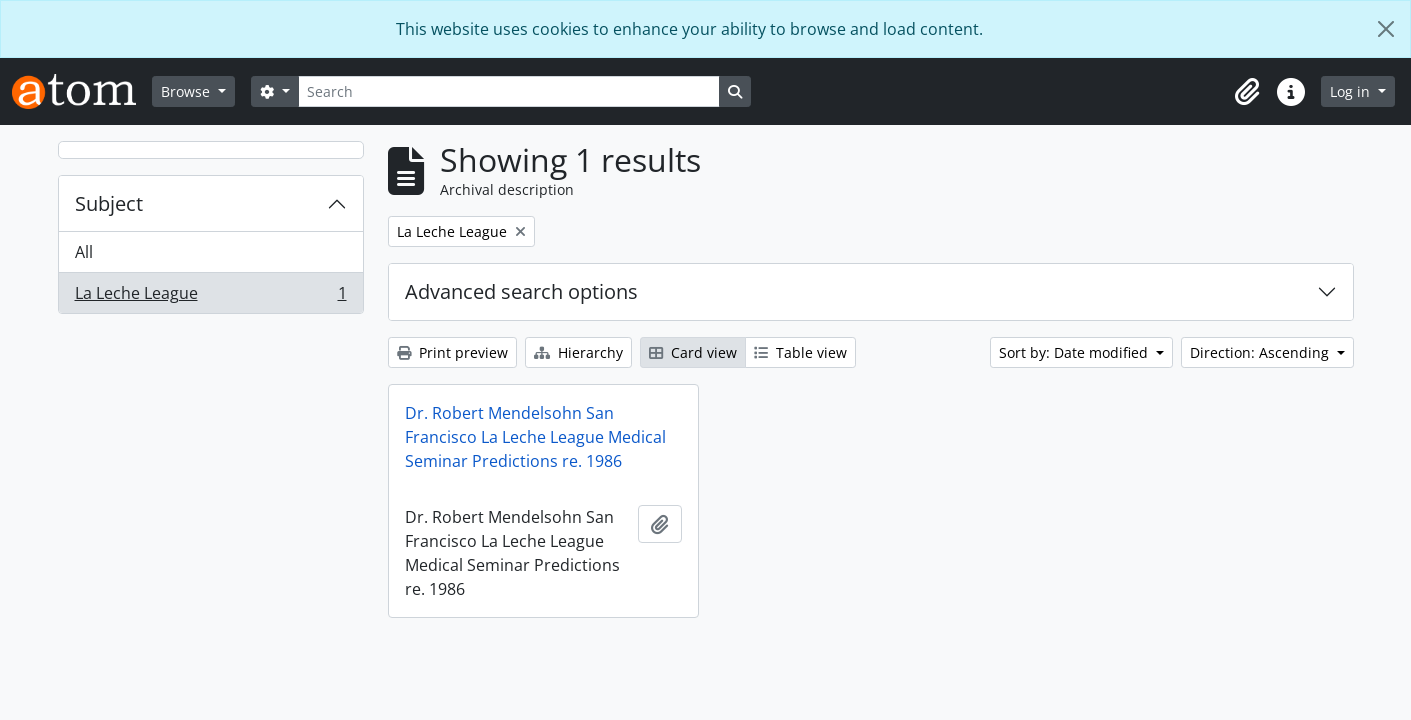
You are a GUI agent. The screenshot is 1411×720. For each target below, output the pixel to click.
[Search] (509, 91)
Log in (1352, 91)
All (84, 252)
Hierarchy (578, 352)
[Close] (1386, 29)
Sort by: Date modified (1075, 352)
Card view (693, 352)
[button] (1247, 92)
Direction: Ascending (1261, 352)
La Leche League (210, 297)
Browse (187, 91)
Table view (800, 352)
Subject (109, 203)
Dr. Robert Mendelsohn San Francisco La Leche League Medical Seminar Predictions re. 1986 (535, 437)
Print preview (452, 352)
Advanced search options (521, 291)
